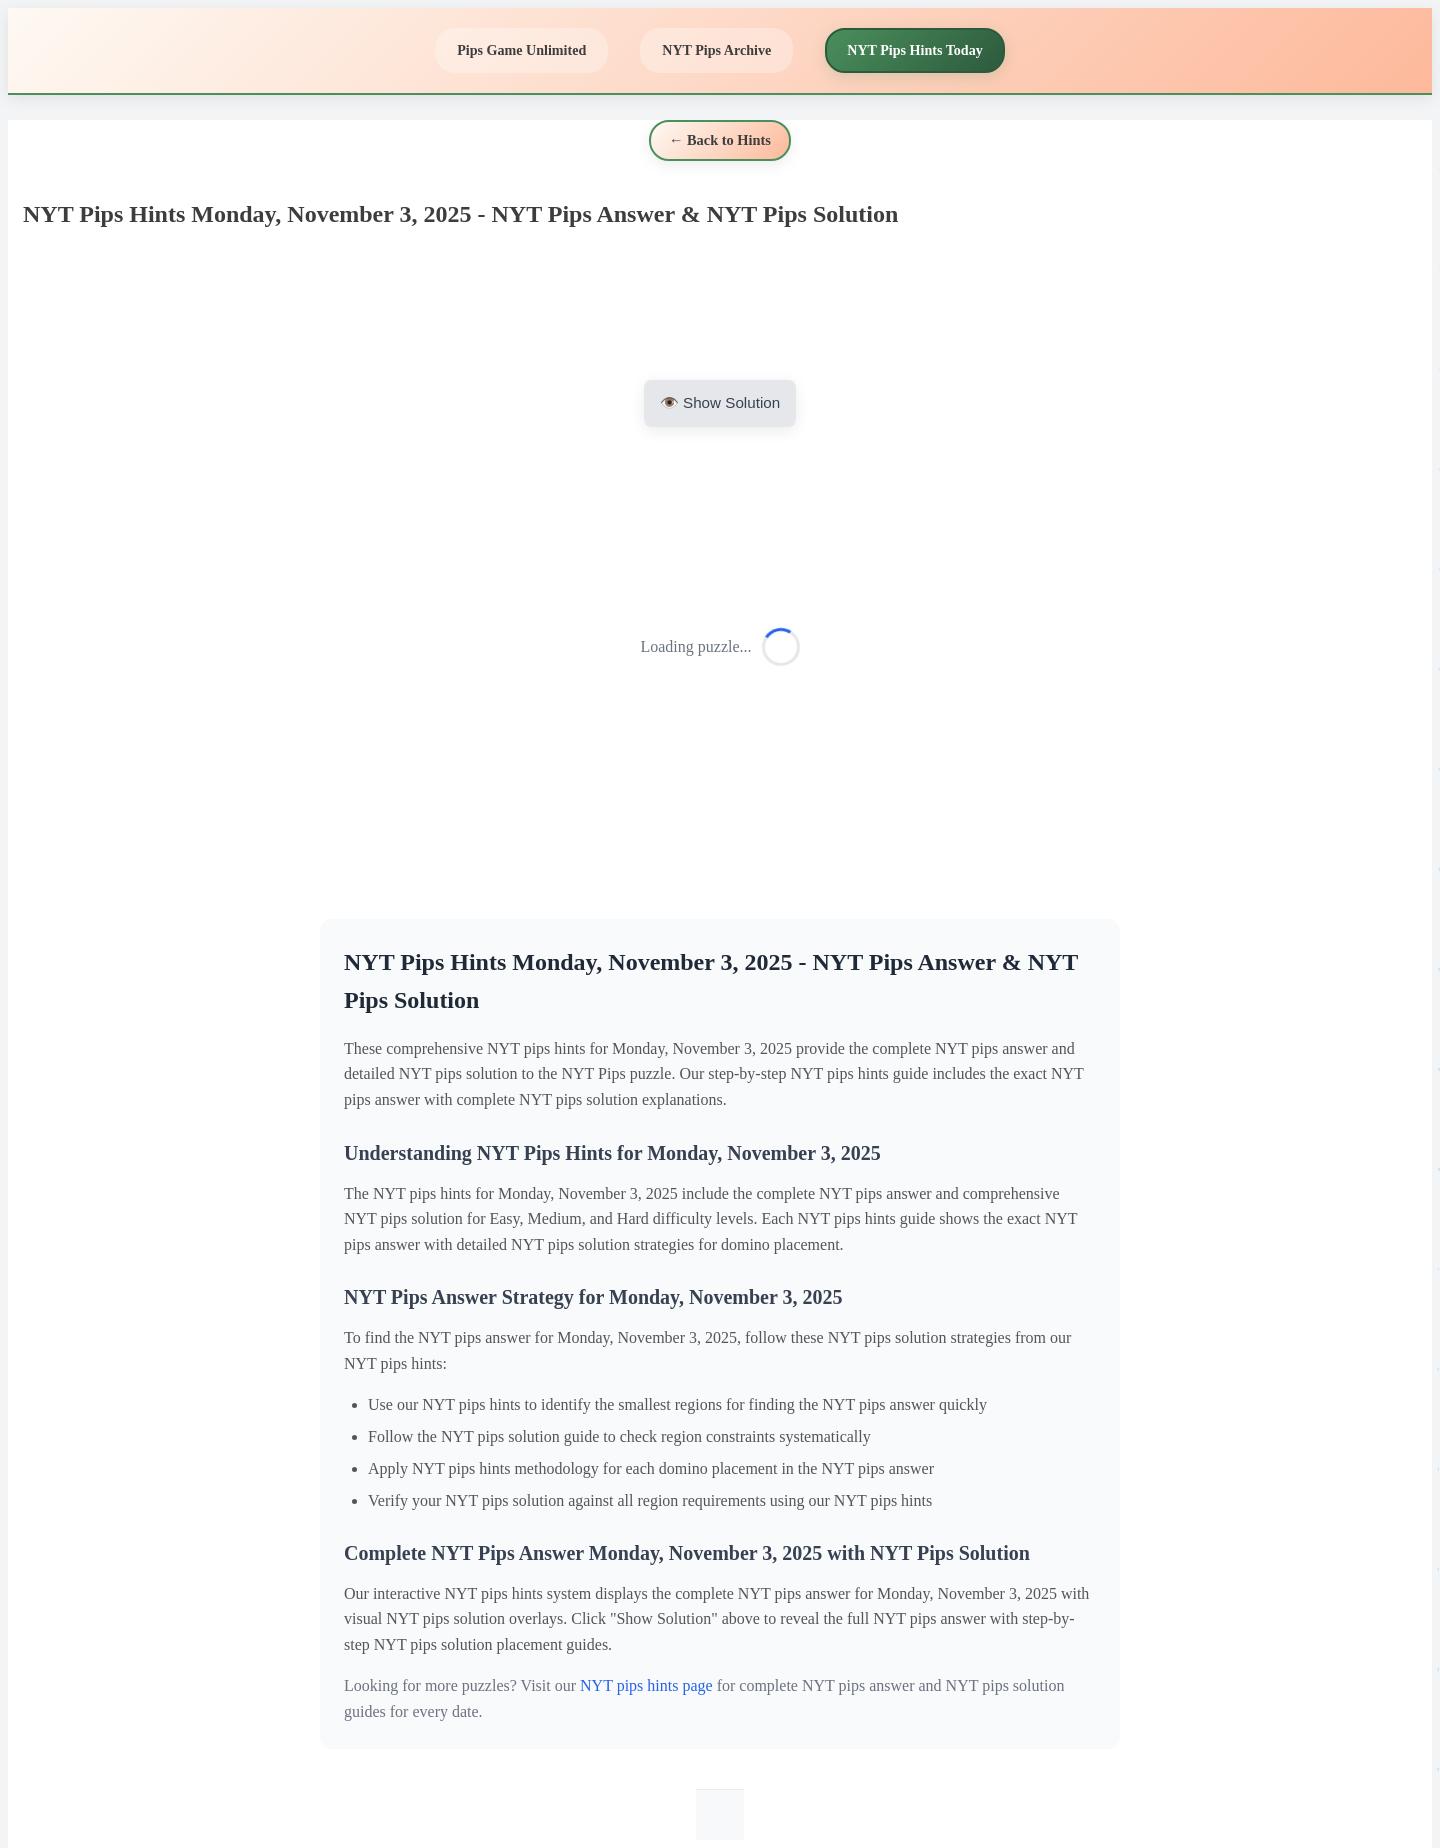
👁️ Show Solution (720, 402)
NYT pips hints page (646, 1685)
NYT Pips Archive (716, 50)
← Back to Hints (720, 140)
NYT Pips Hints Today (915, 50)
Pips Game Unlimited (521, 50)
